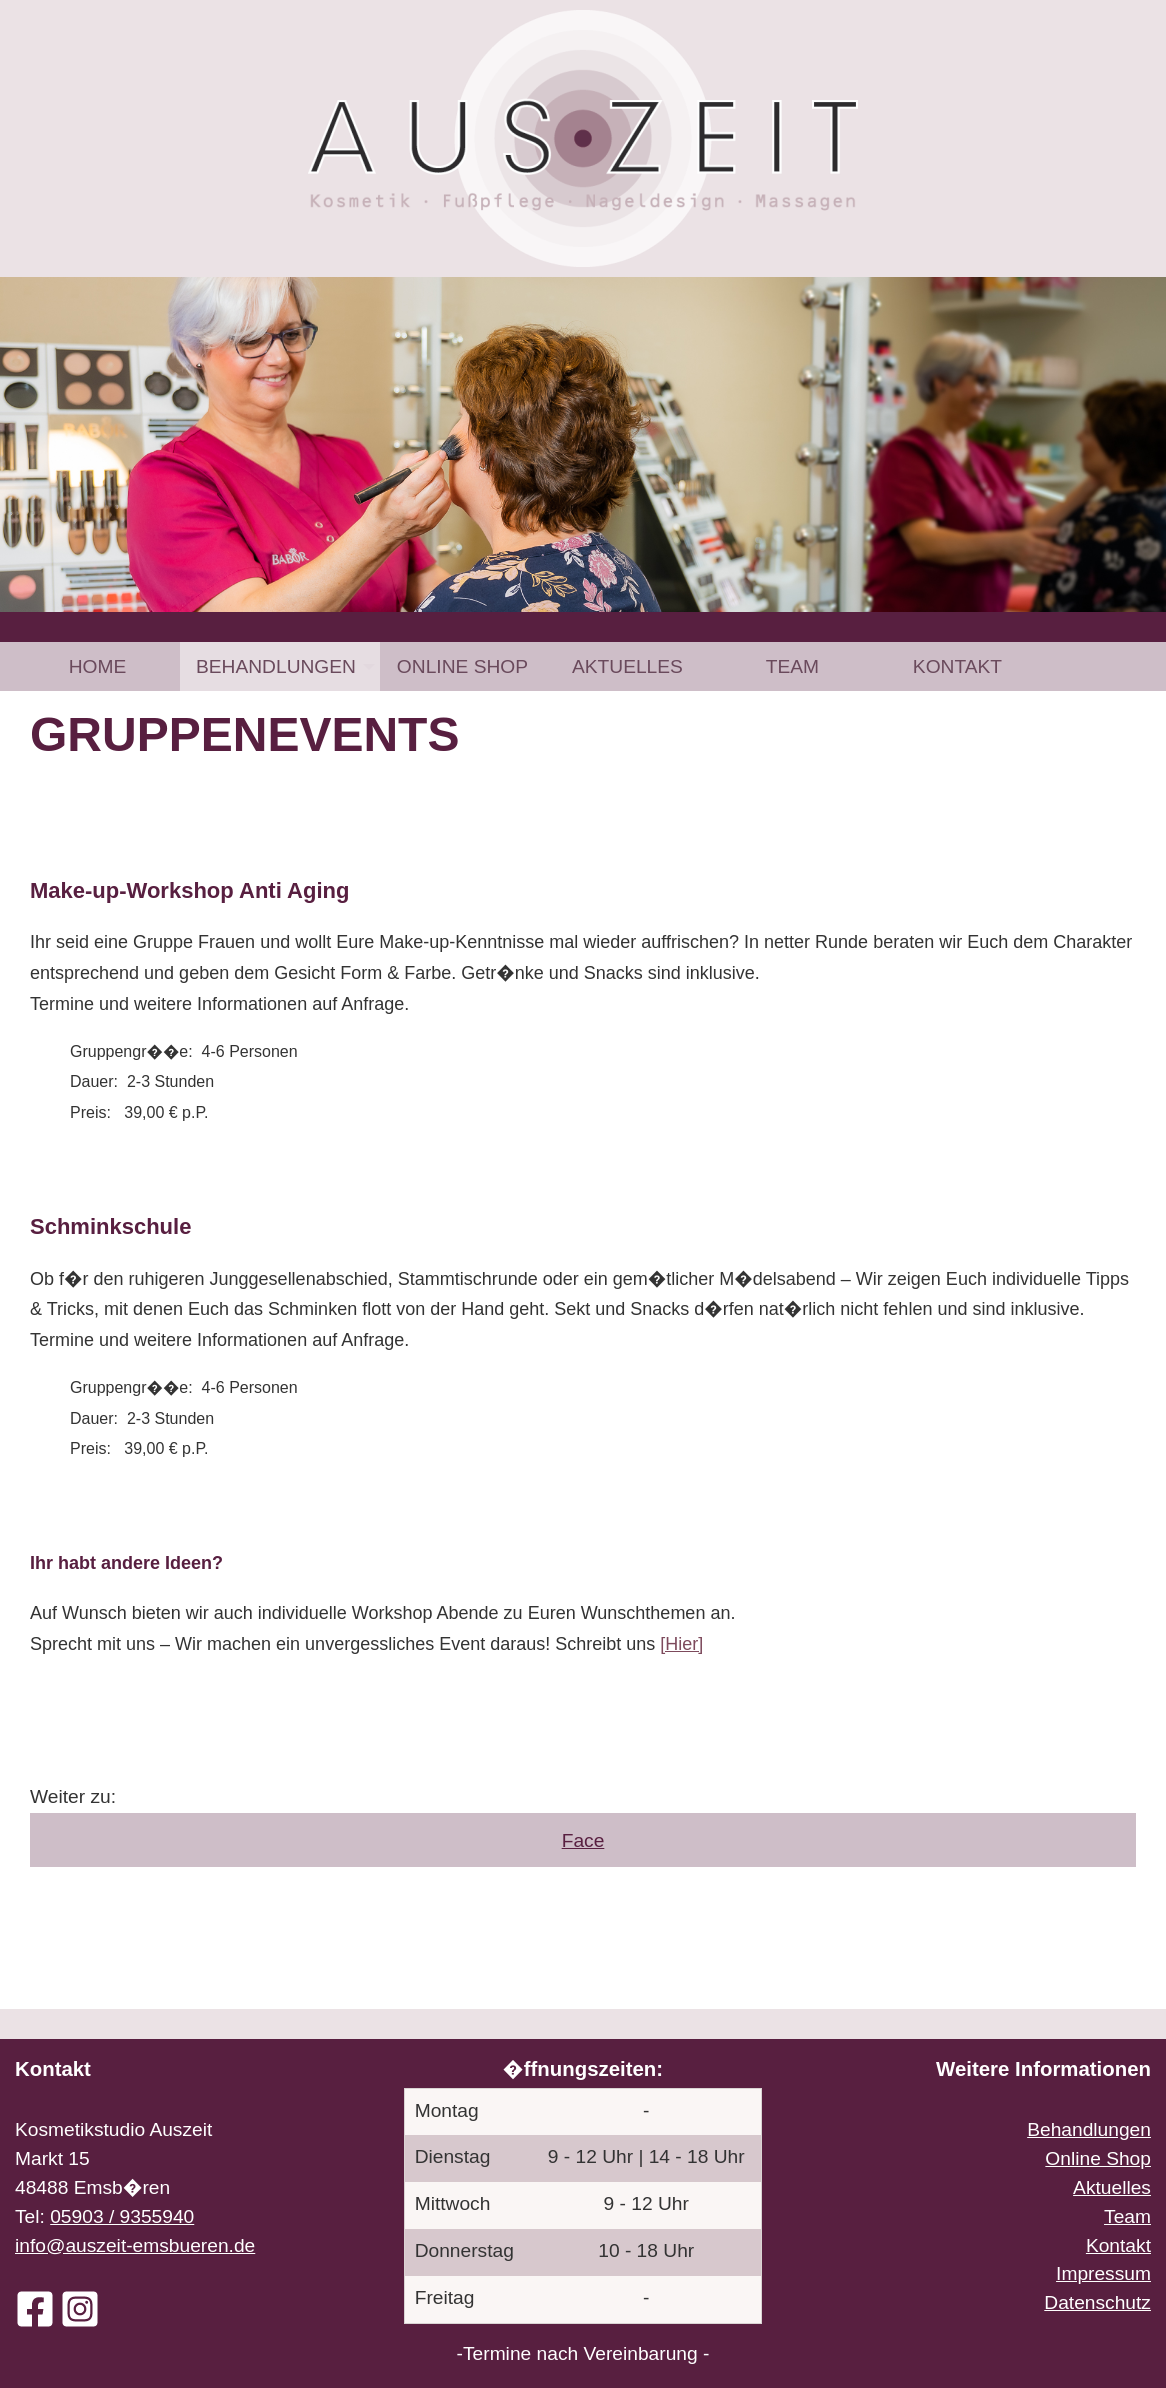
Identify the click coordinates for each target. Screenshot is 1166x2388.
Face (583, 1840)
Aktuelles (627, 666)
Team (792, 666)
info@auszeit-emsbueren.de (135, 2245)
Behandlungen (276, 666)
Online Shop (462, 666)
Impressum (1103, 2273)
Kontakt (957, 666)
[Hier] (681, 1644)
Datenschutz (1097, 2302)
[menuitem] (97, 666)
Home (98, 666)
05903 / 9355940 (122, 2216)
